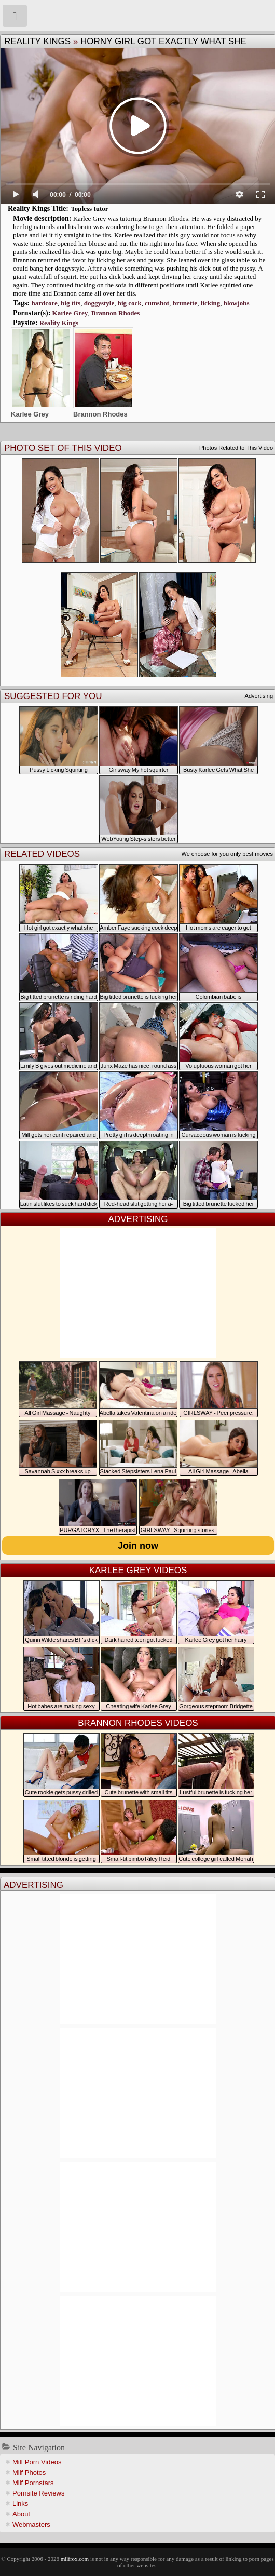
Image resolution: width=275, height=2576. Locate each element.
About (21, 2514)
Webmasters (31, 2524)
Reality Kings (37, 41)
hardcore (44, 303)
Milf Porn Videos (36, 2462)
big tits (70, 303)
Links (20, 2503)
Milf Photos (29, 2472)
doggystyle (99, 303)
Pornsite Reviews (38, 2493)
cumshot (157, 303)
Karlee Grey (70, 313)
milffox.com (75, 2559)
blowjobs (237, 303)
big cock (130, 303)
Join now (138, 1545)
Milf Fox (137, 15)
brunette (184, 303)
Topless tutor (89, 208)
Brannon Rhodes (115, 313)
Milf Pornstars (32, 2483)
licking (211, 303)
